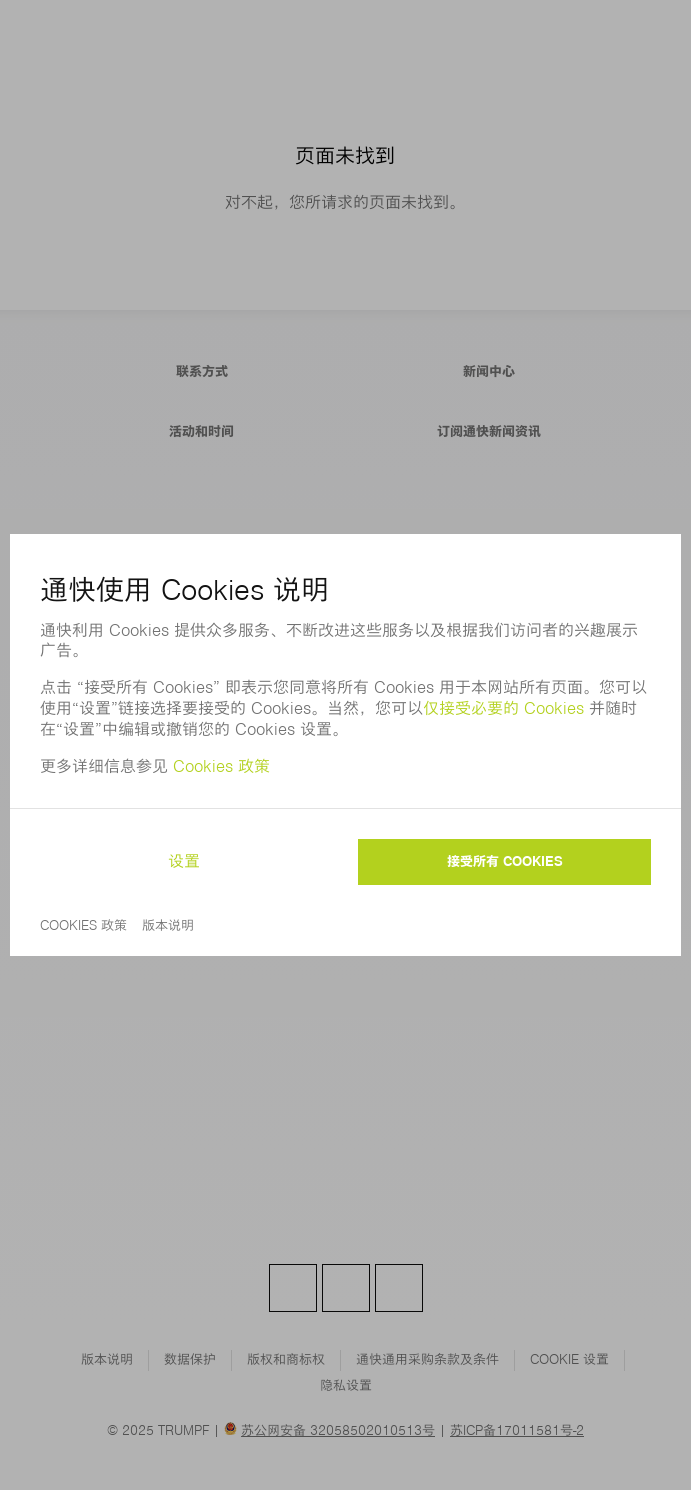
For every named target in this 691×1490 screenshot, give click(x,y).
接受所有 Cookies (505, 861)
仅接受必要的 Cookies (506, 708)
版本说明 (168, 925)
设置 (184, 861)
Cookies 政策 (221, 766)
